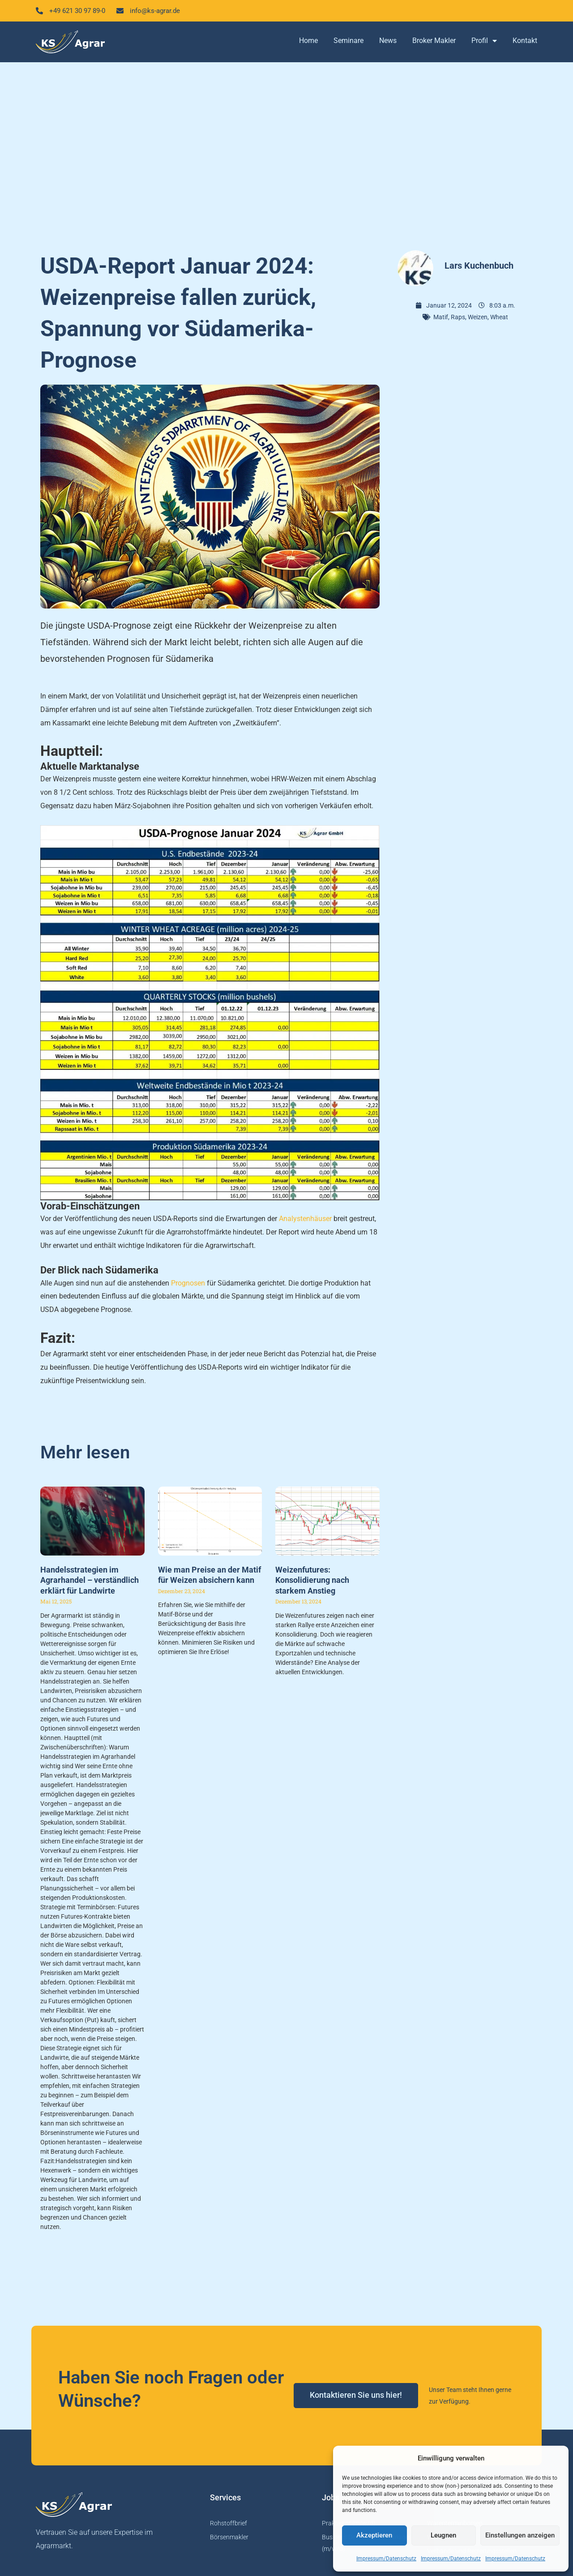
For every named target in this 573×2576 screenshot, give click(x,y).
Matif (440, 317)
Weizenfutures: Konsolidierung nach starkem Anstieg (312, 1580)
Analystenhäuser (305, 1219)
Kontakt (525, 41)
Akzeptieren (374, 2535)
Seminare (348, 41)
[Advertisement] (286, 152)
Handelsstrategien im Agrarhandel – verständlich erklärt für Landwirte (89, 1580)
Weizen (477, 317)
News (388, 41)
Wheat (499, 317)
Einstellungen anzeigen (520, 2535)
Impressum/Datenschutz (386, 2558)
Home (308, 41)
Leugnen (443, 2535)
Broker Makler (434, 41)
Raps (458, 317)
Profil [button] (484, 42)
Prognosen (188, 1283)
